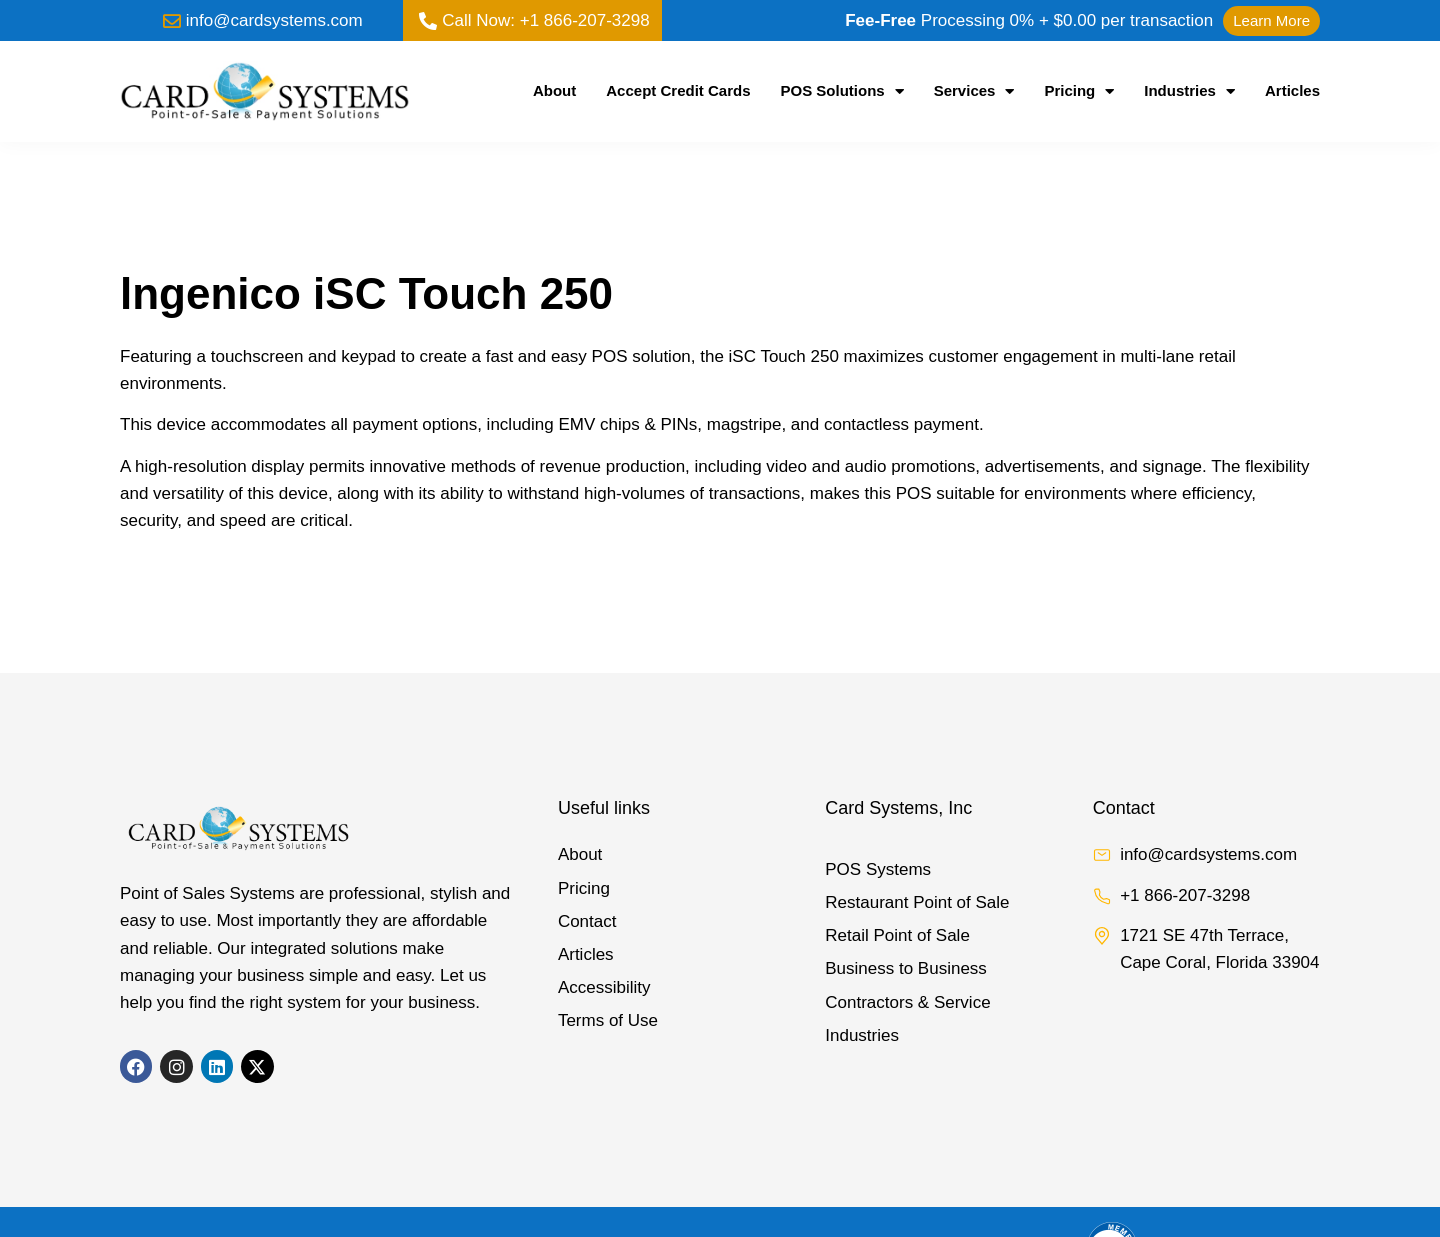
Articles (1292, 90)
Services (974, 91)
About (554, 90)
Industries (1189, 91)
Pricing (1079, 91)
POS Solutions (842, 91)
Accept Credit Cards (678, 90)
